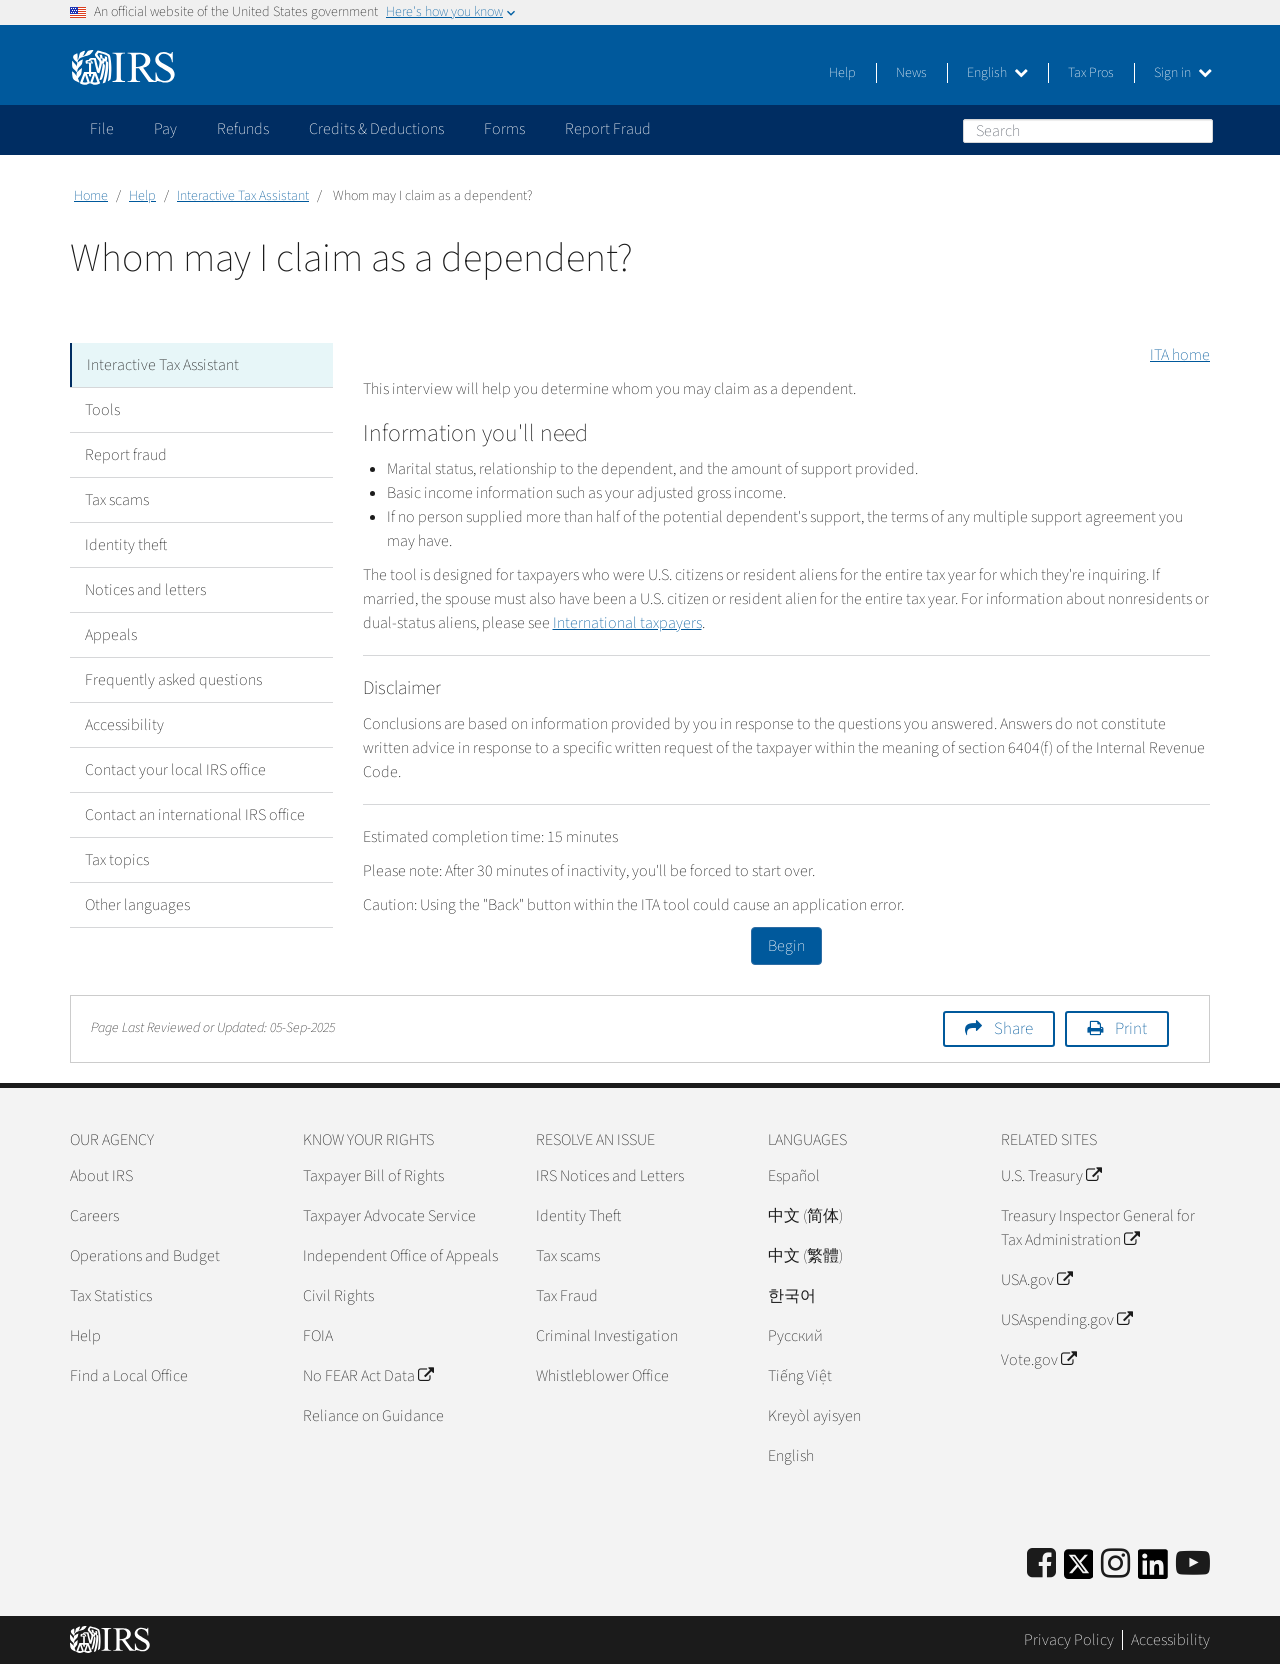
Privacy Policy (1069, 1640)
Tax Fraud (567, 1296)
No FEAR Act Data (368, 1376)
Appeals (111, 635)
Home (91, 196)
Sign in (1183, 73)
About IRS (101, 1176)
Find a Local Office (129, 1376)
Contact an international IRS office (195, 815)
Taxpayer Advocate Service (389, 1216)
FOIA (318, 1336)
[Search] (1088, 131)
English (997, 73)
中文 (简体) (805, 1216)
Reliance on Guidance (373, 1416)
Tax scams (117, 500)
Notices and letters (145, 590)
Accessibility (124, 725)
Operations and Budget (145, 1256)
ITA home (1180, 355)
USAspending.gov (1066, 1320)
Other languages (137, 905)
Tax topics (117, 860)
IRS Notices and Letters (610, 1176)
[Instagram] (1115, 1564)
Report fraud (126, 455)
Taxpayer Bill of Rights (373, 1176)
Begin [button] (786, 946)
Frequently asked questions (173, 680)
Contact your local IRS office (175, 770)
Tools (102, 410)
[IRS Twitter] (1079, 1570)
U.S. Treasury (1051, 1176)
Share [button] (1013, 1029)
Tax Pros (1091, 73)
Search (1197, 130)
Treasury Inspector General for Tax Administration (1098, 1228)
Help (842, 73)
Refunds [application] (243, 129)
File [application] (102, 129)
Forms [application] (504, 129)
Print (1131, 1029)
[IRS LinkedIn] (1153, 1570)
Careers (94, 1216)
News (911, 73)
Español (794, 1176)
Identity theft (126, 545)
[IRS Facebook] (1041, 1564)
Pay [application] (165, 129)
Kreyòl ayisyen (814, 1416)
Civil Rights (338, 1296)
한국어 (792, 1296)
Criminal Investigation (607, 1336)
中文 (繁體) (805, 1256)
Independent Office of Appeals (400, 1256)
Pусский (795, 1336)
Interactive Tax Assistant (243, 196)
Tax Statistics (111, 1296)
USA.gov (1036, 1280)
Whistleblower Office (602, 1376)
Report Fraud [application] (608, 129)
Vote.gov (1038, 1360)
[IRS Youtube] (1193, 1564)
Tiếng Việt (800, 1376)
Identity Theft (578, 1216)
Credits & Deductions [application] (376, 129)
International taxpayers (627, 623)
